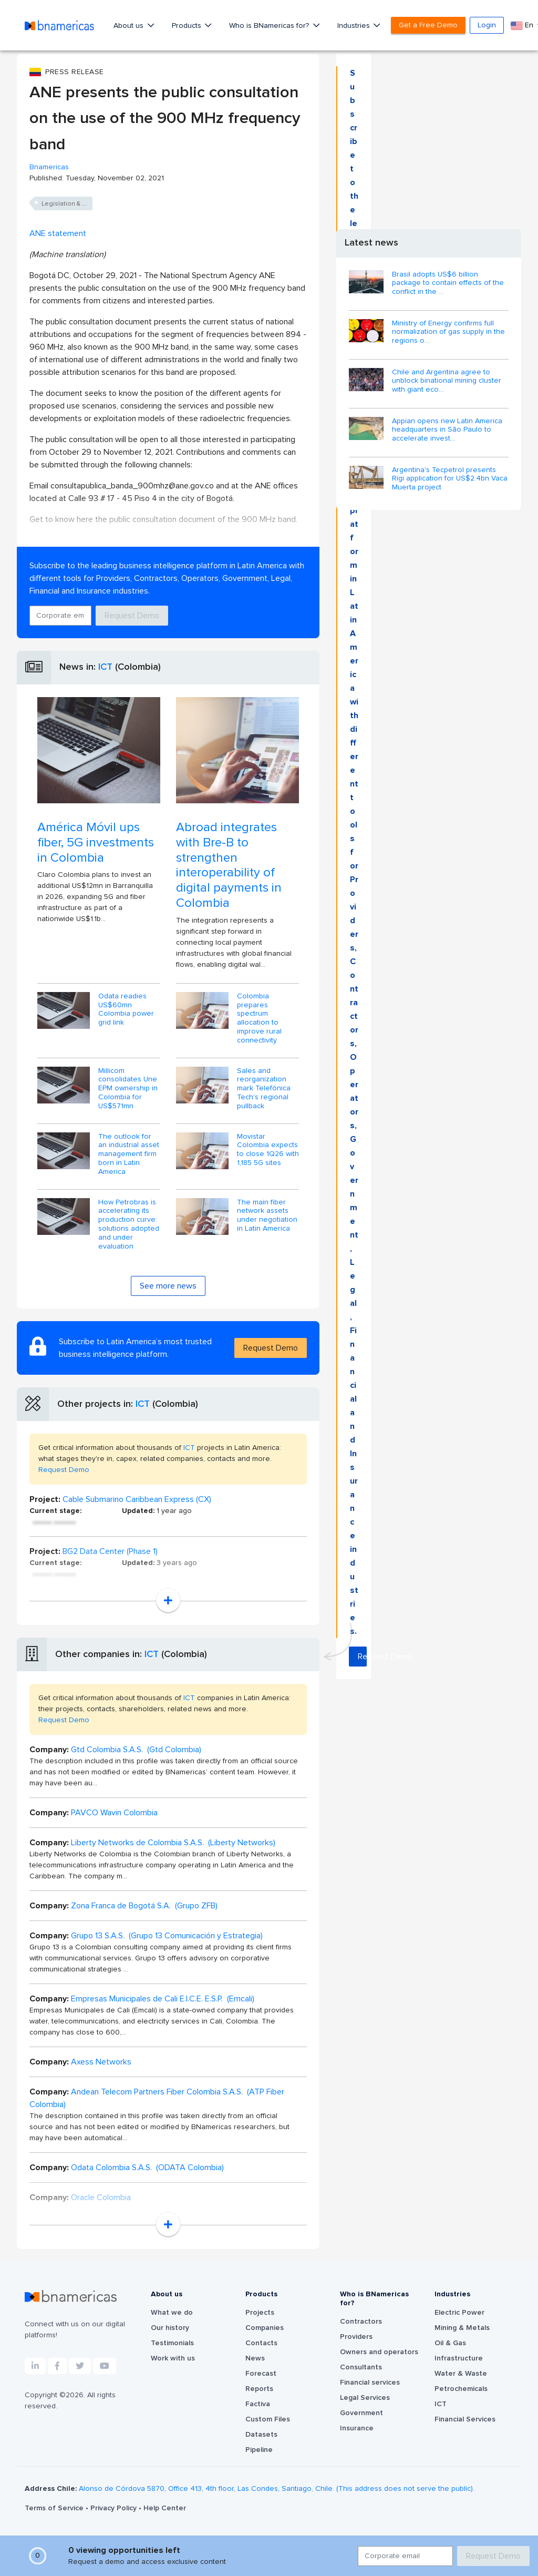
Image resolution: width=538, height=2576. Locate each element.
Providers (356, 2336)
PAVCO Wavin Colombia (114, 1812)
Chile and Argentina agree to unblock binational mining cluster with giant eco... (446, 381)
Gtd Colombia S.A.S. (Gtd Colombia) (136, 1749)
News (255, 2358)
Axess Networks (101, 2062)
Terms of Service (55, 2508)
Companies (264, 2328)
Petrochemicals (461, 2389)
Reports (259, 2389)
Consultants (361, 2367)
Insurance (357, 2428)
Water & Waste (460, 2373)
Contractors (361, 2321)
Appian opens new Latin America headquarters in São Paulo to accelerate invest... (447, 430)
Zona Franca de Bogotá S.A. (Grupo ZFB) (144, 1906)
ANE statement (57, 233)
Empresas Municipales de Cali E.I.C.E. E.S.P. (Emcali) (162, 1999)
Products (187, 25)
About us (129, 25)
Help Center (164, 2508)
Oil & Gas (450, 2343)
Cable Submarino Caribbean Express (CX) (137, 1499)
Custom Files (267, 2419)
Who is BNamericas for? (270, 25)
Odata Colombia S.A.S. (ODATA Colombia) (147, 2167)
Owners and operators (379, 2352)
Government (361, 2413)
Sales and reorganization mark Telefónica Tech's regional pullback (264, 1088)
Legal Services (365, 2397)
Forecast (260, 2373)
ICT (105, 667)
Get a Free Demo (428, 25)
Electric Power (459, 2312)
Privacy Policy (114, 2508)
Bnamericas (49, 167)
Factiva (257, 2404)
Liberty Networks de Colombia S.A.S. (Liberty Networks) (173, 1842)
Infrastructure (458, 2358)
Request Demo (132, 615)
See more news (168, 1286)
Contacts (261, 2343)
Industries (354, 25)
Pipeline (259, 2450)
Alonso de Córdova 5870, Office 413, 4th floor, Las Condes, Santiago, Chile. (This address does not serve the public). (276, 2488)
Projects (259, 2312)
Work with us (173, 2358)
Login (487, 25)
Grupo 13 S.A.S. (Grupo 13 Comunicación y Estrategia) (167, 1935)
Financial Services (464, 2419)
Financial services (370, 2382)
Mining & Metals (462, 2328)
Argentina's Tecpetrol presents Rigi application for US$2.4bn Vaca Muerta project (450, 479)
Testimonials (172, 2343)
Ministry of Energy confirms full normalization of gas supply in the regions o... (448, 332)
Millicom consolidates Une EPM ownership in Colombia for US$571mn (128, 1088)
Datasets (261, 2434)
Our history (170, 2328)
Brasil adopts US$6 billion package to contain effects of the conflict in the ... (448, 283)
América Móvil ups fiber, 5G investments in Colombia (95, 842)
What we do (172, 2312)
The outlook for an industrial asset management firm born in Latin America (128, 1154)
